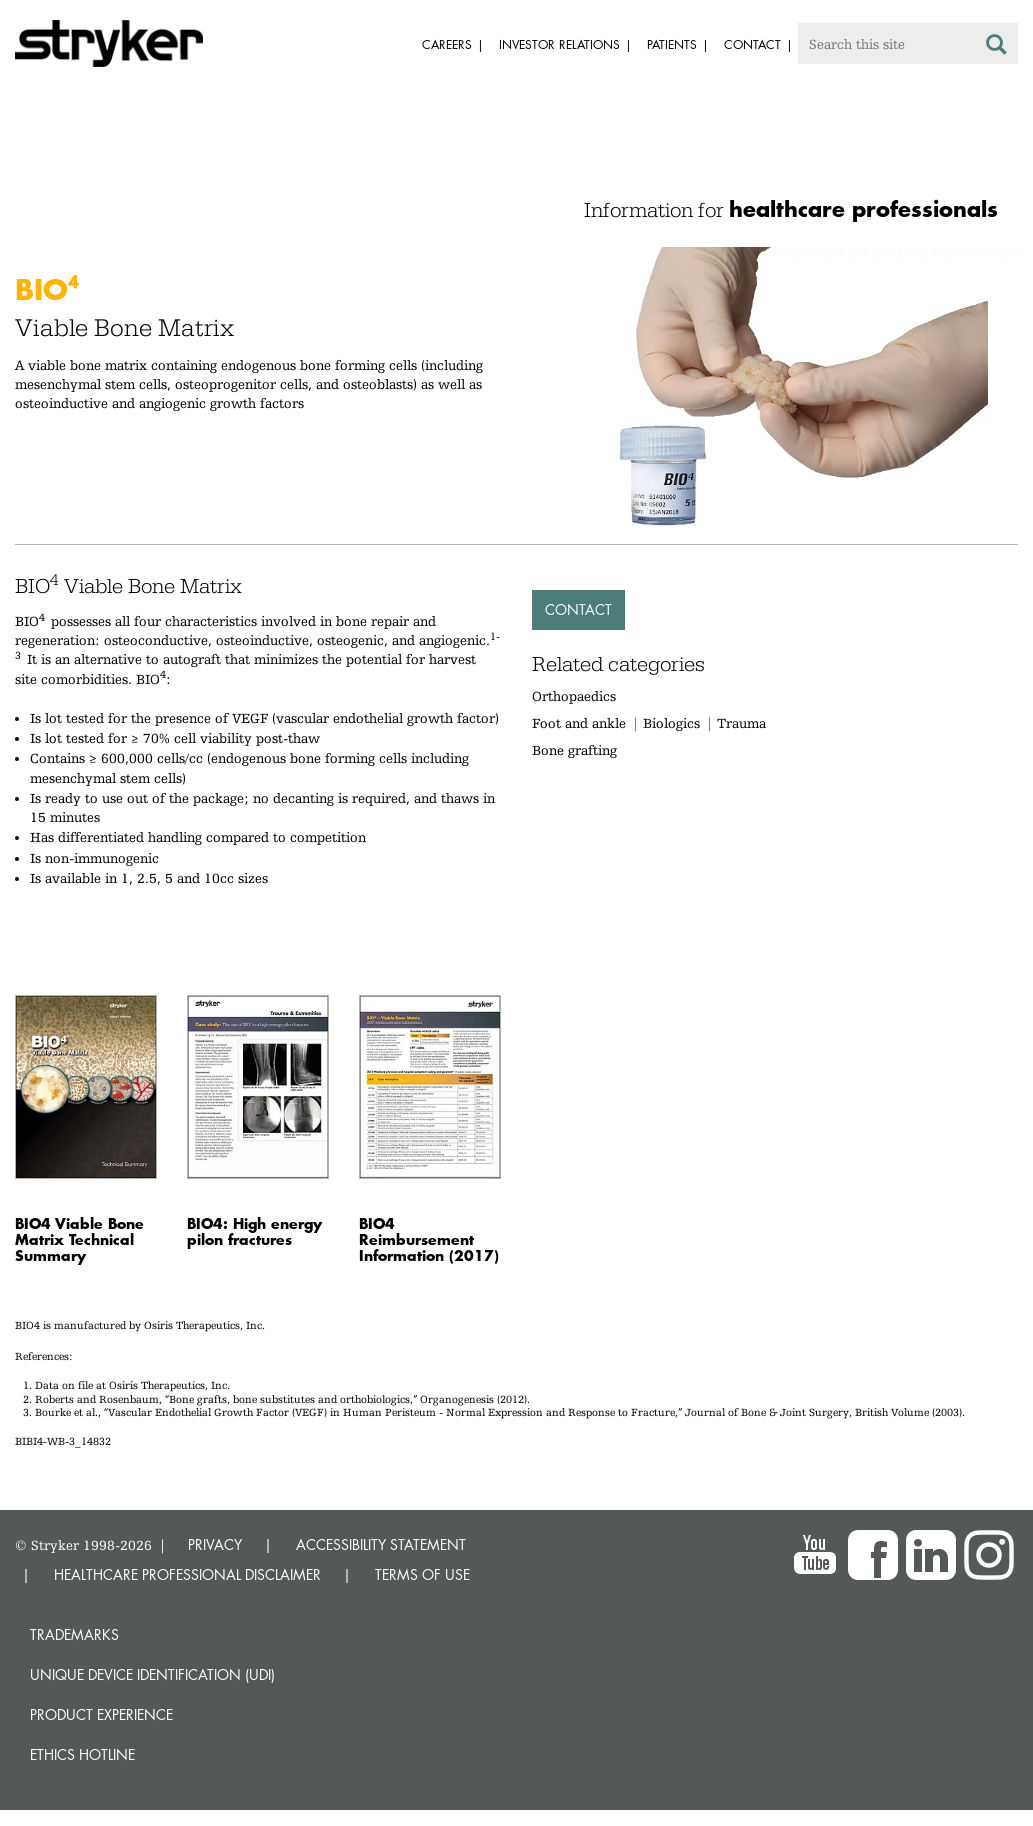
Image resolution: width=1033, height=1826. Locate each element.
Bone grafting (574, 750)
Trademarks (74, 1634)
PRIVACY (215, 1544)
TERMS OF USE (422, 1574)
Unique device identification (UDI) (152, 1674)
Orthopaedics (574, 696)
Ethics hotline (82, 1754)
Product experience (101, 1714)
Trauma (741, 723)
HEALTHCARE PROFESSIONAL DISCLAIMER (187, 1574)
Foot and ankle (579, 723)
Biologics (671, 723)
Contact (578, 609)
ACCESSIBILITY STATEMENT (381, 1544)
